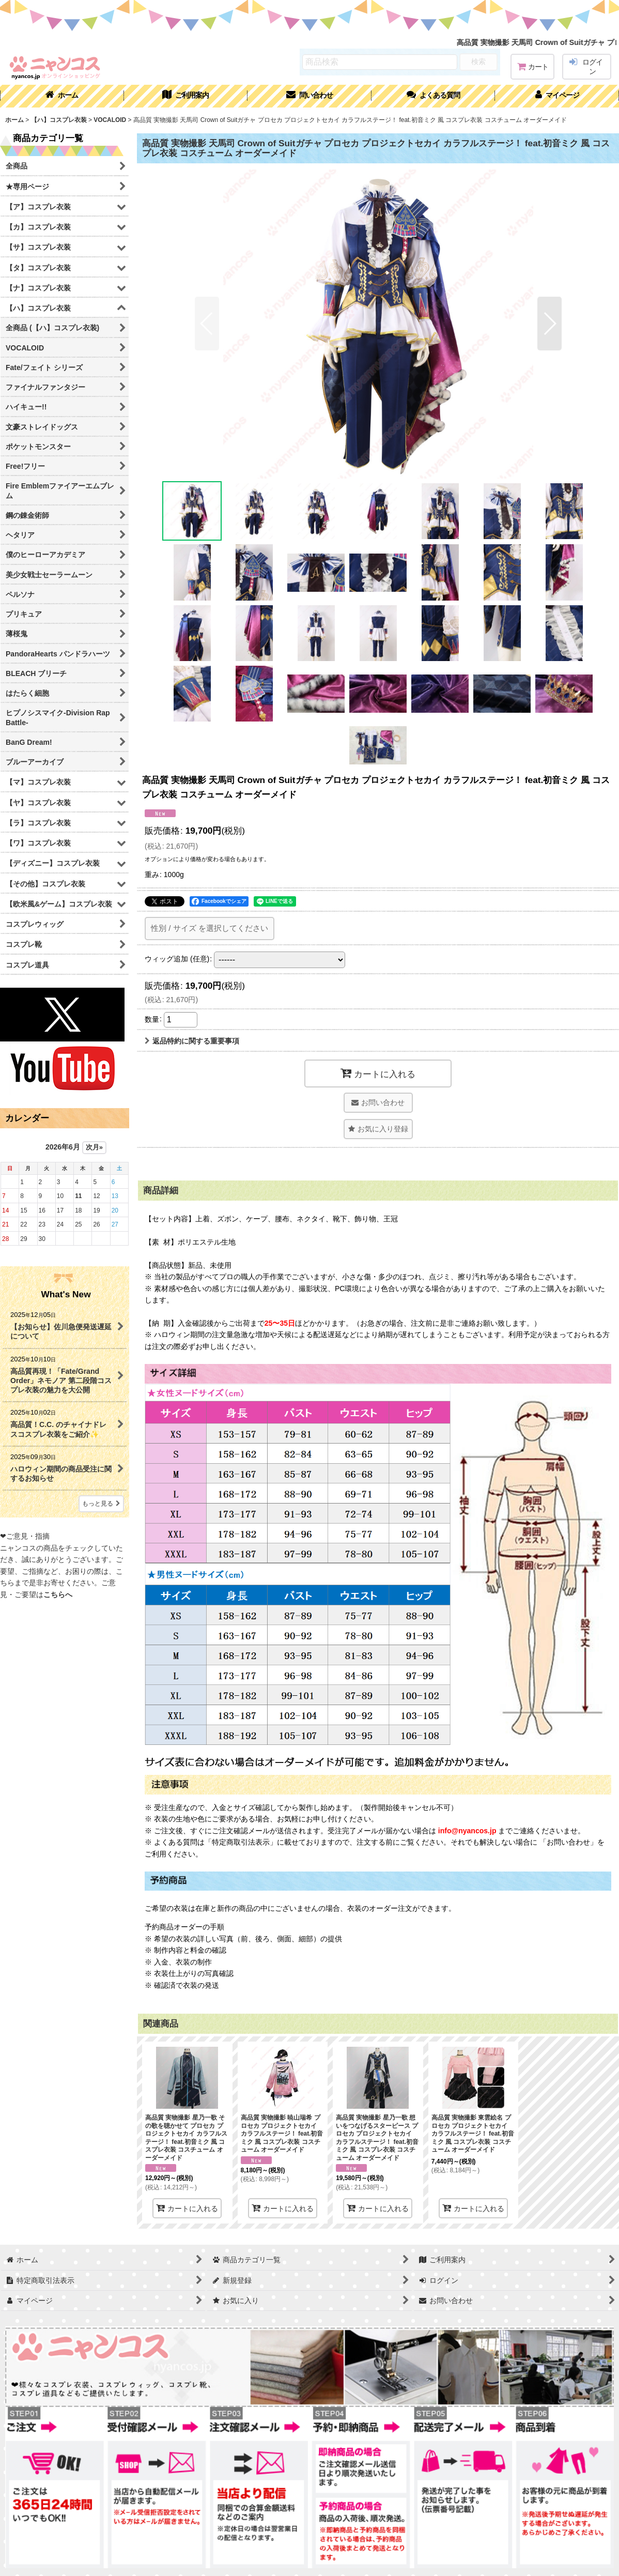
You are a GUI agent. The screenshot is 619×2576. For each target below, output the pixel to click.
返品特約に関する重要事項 (192, 1041)
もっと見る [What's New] (101, 1503)
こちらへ (57, 1594)
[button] (434, 96)
